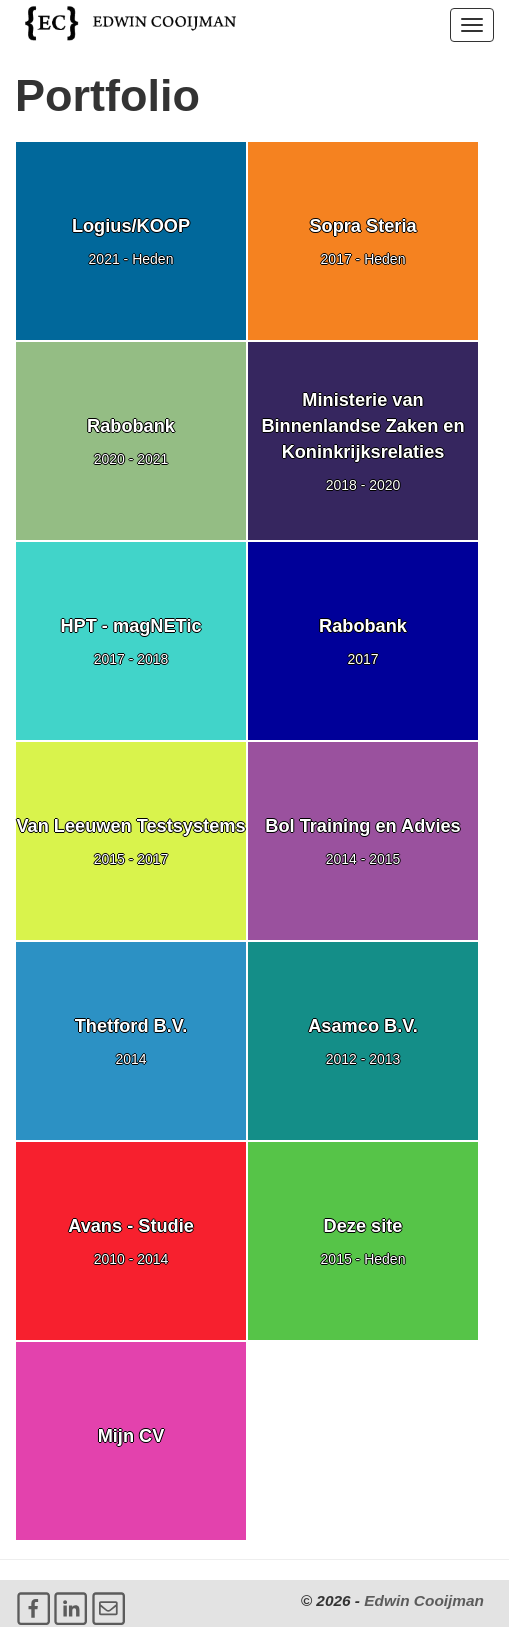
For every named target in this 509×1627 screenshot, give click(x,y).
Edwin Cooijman (424, 1600)
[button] (472, 25)
